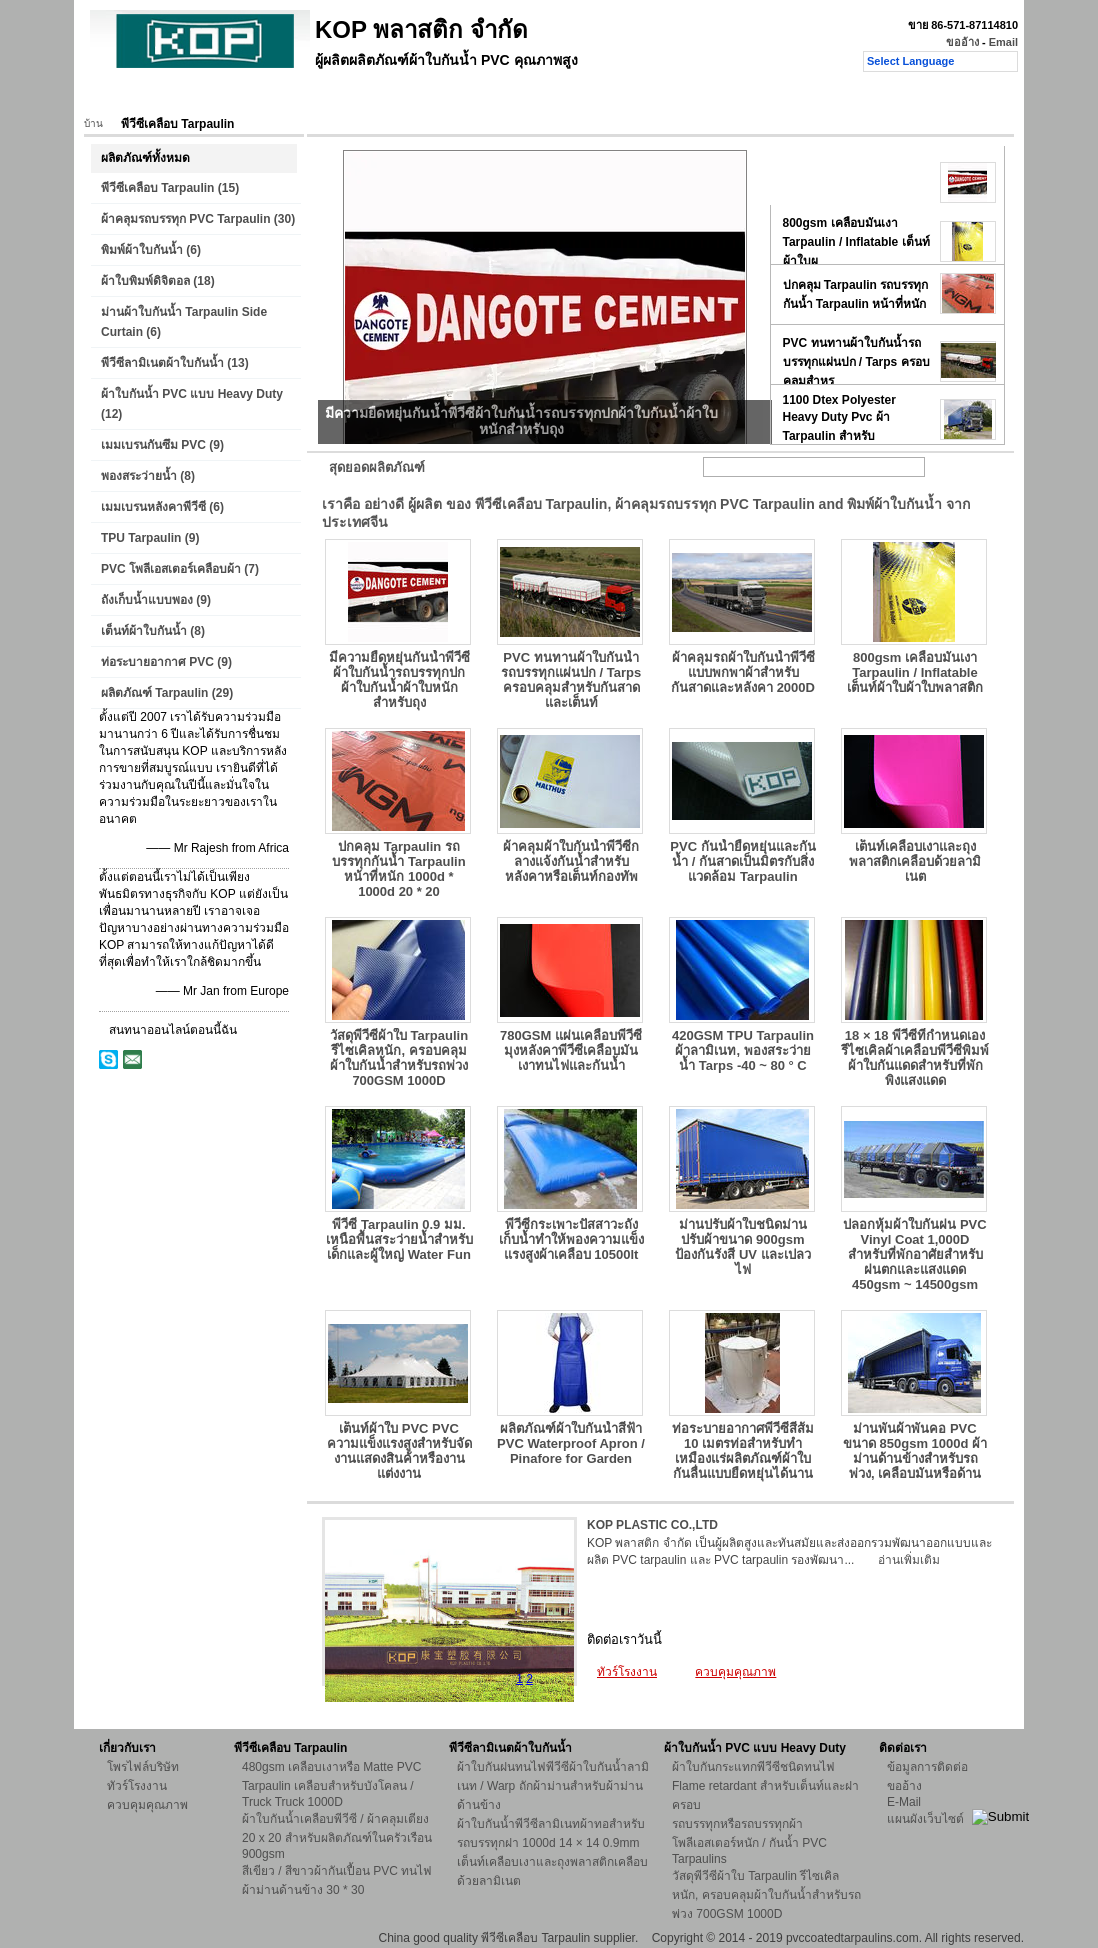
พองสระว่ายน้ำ (139, 476)
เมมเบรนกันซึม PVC (153, 445)
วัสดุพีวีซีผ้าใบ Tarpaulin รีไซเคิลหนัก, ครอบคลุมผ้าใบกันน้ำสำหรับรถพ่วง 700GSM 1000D (399, 1058)
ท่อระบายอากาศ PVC (157, 662)
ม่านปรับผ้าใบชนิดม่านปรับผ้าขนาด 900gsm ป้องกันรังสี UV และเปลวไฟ (742, 1247)
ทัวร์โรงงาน (359, 97)
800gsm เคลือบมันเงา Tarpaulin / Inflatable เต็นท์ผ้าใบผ (856, 242)
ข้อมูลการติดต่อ (927, 1767)
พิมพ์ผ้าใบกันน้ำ (142, 250)
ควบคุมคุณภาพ (459, 97)
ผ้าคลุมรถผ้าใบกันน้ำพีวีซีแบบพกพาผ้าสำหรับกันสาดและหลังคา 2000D (743, 672)
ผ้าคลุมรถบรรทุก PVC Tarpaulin (185, 219)
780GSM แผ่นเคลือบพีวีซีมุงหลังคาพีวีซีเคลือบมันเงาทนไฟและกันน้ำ (571, 1050)
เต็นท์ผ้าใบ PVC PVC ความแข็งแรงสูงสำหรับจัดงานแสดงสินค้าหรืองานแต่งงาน (399, 1451)
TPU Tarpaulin (141, 538)
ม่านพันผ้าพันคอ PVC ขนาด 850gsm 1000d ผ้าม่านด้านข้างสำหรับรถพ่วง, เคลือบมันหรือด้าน (915, 1451)
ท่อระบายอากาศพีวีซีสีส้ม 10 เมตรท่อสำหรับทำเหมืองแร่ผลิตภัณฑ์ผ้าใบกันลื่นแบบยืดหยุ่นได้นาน (743, 1451)
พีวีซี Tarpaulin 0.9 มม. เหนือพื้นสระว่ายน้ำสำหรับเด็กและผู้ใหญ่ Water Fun (399, 1239)
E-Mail (904, 1802)
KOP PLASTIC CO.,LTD (652, 1525)
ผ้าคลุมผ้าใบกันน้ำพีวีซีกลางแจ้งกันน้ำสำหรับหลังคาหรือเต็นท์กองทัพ (571, 861)
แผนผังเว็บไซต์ (925, 1819)
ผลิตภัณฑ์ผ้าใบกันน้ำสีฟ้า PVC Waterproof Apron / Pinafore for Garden (571, 1443)
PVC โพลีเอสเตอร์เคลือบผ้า (171, 569)
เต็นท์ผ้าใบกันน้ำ (144, 631)
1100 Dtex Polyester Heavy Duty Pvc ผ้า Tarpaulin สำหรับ (839, 418)
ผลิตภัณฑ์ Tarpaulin (154, 693)
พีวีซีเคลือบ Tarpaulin (157, 188)
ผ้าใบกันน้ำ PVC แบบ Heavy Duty (192, 394)
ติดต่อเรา (554, 97)
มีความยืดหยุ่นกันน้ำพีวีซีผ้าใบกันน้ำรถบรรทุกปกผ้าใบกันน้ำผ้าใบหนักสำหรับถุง (399, 680)
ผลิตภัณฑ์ (186, 97)
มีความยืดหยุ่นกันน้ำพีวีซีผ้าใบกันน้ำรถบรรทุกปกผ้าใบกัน (857, 183)
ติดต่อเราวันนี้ (624, 1639)
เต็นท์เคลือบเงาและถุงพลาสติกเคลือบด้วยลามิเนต (915, 861)
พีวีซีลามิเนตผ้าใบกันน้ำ (162, 363)
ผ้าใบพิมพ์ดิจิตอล (145, 281)
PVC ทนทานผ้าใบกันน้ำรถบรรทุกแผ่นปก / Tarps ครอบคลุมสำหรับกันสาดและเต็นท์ (571, 680)
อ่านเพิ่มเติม (909, 1560)
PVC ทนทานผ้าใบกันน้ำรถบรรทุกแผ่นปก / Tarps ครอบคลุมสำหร (856, 362)
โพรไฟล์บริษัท (143, 1767)
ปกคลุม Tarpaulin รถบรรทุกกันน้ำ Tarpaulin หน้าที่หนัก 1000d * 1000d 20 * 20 (398, 869)
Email (1003, 42)
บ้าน (119, 97)
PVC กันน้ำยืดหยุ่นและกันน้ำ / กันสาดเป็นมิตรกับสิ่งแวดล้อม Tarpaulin (742, 861)
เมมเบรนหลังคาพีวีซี (153, 507)
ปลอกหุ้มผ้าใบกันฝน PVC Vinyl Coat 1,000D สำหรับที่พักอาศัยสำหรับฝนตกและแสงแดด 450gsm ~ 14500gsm (914, 1254)
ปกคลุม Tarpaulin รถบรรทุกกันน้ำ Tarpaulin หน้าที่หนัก (856, 294)
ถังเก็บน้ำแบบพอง (147, 600)
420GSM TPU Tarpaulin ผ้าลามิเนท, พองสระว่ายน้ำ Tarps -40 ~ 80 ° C (743, 1050)
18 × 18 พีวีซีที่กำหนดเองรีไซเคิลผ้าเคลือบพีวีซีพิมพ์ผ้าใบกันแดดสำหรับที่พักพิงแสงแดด (915, 1058)
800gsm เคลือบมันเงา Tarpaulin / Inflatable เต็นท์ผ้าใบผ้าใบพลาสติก (915, 672)
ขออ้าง (962, 42)
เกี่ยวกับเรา (270, 97)
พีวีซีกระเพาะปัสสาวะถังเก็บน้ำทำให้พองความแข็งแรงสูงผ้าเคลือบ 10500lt (571, 1239)
